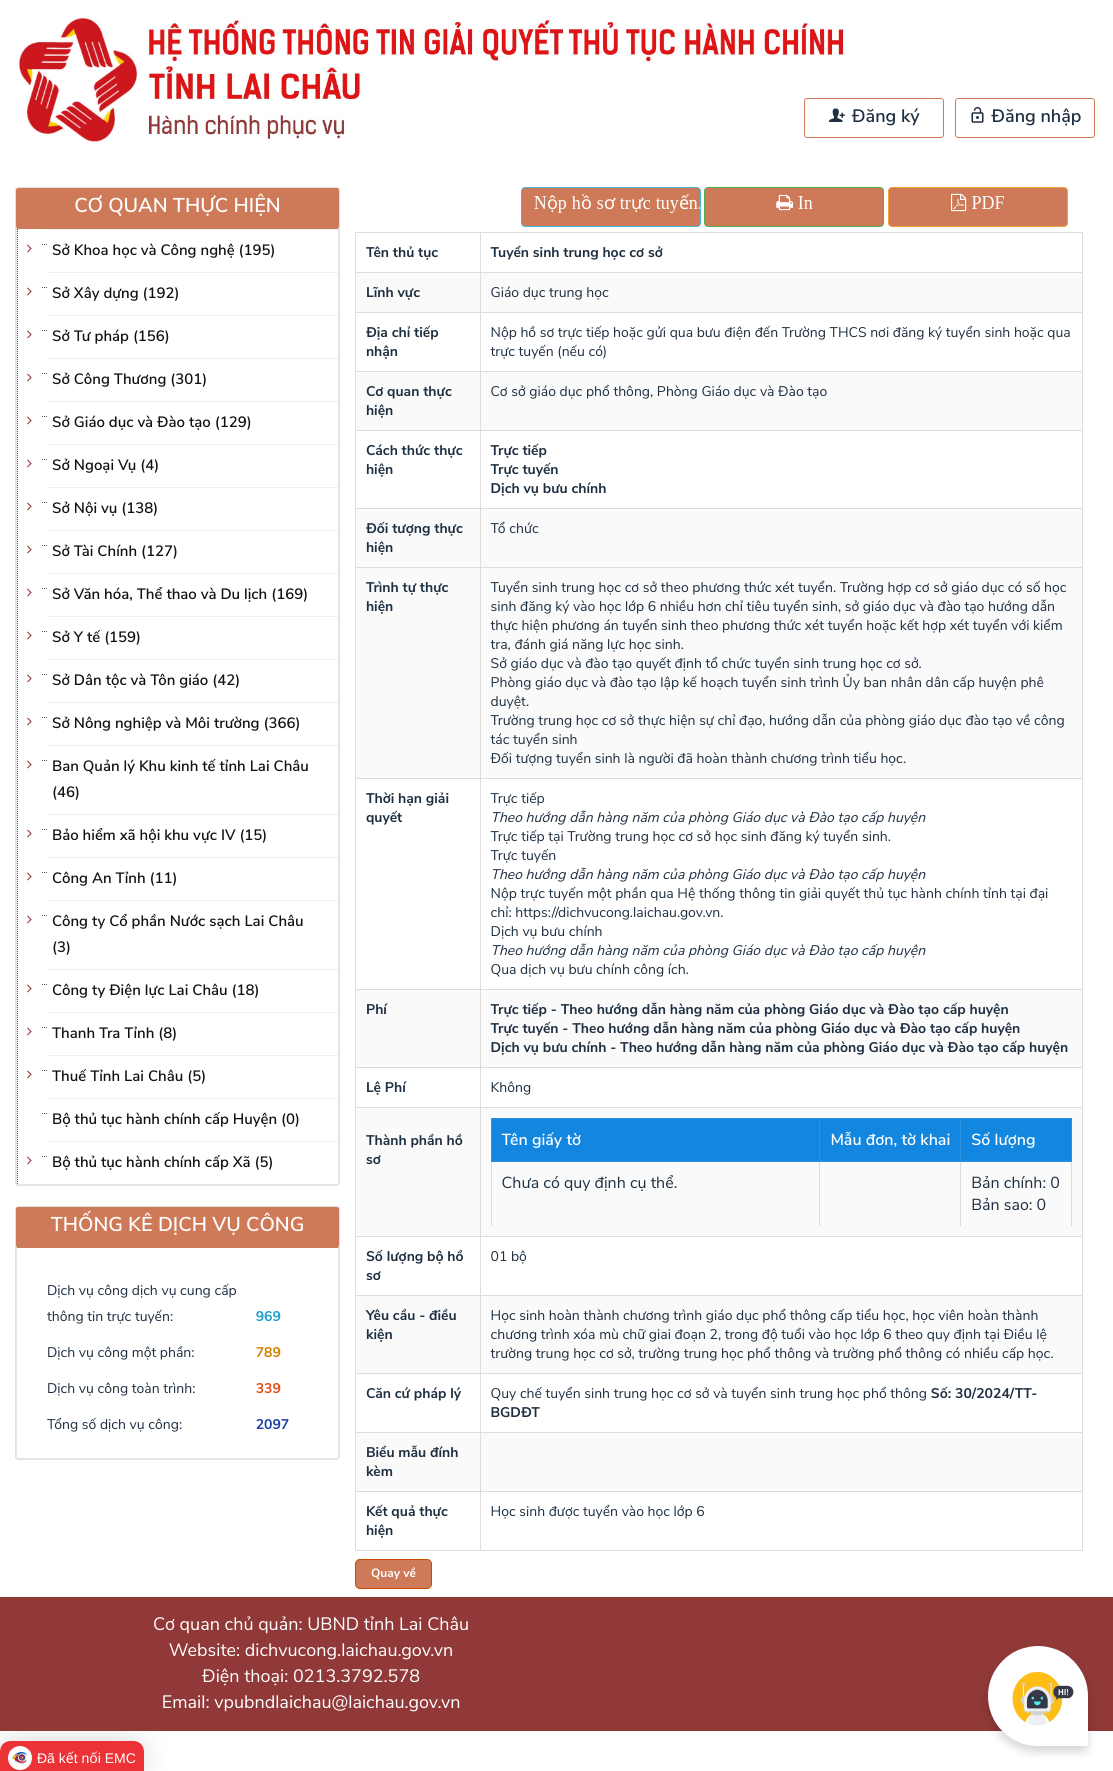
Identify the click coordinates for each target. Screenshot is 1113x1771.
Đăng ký (874, 117)
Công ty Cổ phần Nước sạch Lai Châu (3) (178, 935)
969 (268, 1316)
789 (268, 1352)
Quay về (393, 1574)
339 (268, 1388)
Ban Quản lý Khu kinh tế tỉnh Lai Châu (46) (180, 780)
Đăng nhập (1025, 117)
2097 (273, 1424)
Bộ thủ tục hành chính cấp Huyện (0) (176, 1120)
